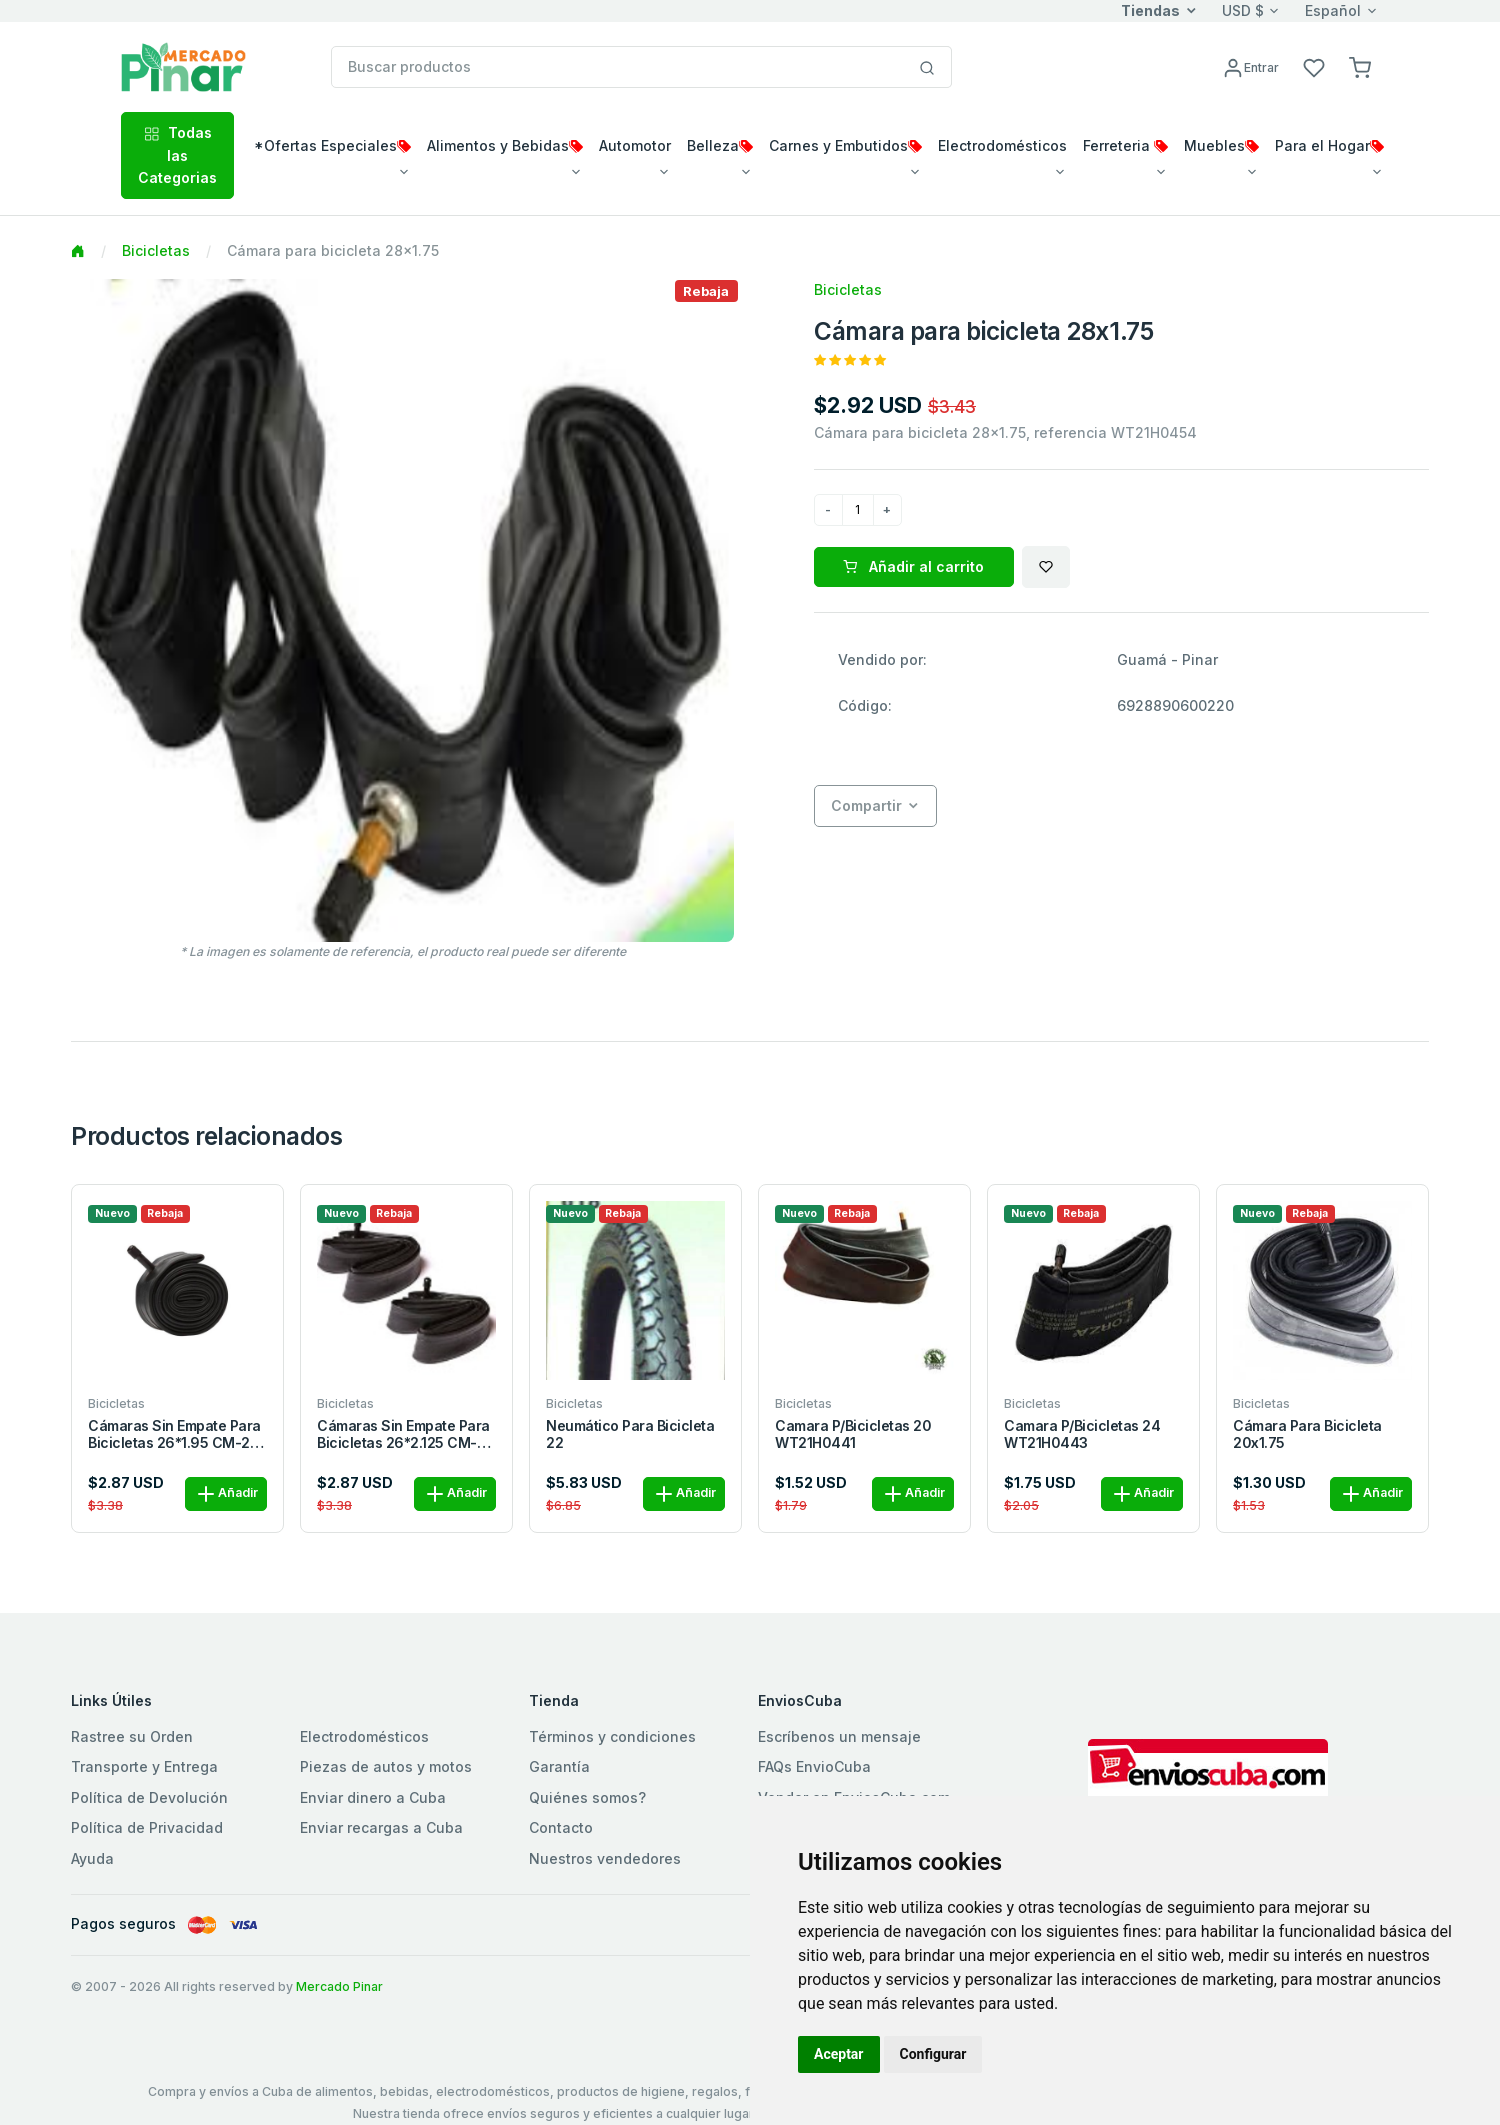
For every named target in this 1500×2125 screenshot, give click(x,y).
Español (1333, 10)
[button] (1360, 66)
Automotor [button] (635, 145)
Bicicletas (156, 250)
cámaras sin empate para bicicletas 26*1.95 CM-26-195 (177, 1435)
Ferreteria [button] (1125, 145)
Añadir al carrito (913, 566)
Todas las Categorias (177, 155)
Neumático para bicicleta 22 (630, 1434)
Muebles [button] (1221, 145)
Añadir (226, 1494)
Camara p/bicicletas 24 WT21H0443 (1082, 1434)
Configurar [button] (933, 2054)
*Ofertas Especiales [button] (332, 145)
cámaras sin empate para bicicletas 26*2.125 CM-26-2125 (403, 1435)
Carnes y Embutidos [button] (845, 145)
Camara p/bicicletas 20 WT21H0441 (853, 1434)
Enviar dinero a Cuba (373, 1797)
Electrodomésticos (364, 1736)
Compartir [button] (866, 805)
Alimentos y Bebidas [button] (505, 145)
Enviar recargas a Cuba (381, 1827)
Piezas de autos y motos (386, 1766)
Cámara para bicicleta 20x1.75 (1307, 1434)
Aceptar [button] (839, 2054)
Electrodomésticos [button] (1002, 145)
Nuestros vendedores (605, 1858)
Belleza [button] (720, 145)
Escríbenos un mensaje (839, 1736)
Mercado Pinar (339, 1986)
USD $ (1243, 10)
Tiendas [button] (1150, 10)
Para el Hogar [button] (1329, 145)
